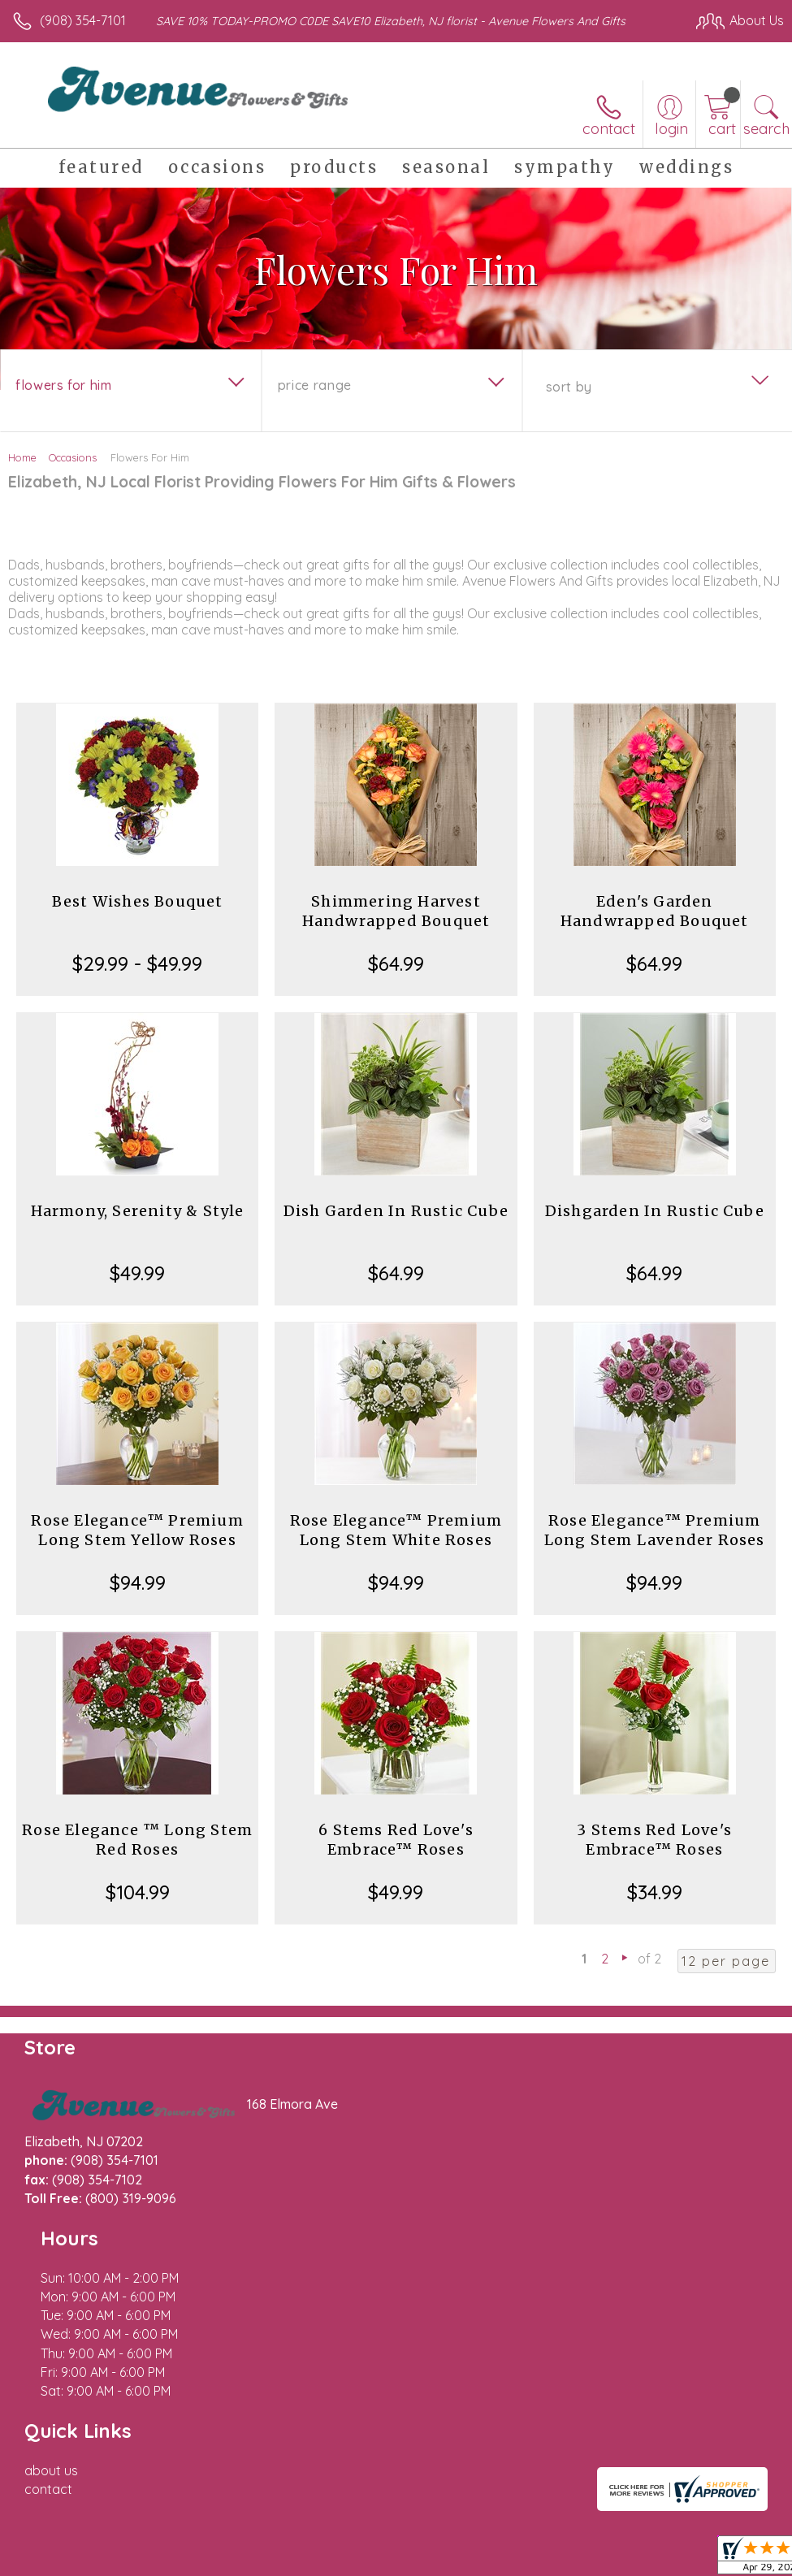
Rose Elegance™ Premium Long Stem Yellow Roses (137, 1530)
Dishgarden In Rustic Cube (654, 1210)
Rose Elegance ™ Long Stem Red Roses (137, 1840)
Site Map (724, 2520)
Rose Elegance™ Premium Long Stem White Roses (396, 1530)
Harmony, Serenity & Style (138, 1210)
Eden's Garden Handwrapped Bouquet (654, 911)
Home (22, 457)
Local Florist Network (624, 2520)
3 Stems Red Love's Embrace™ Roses (654, 1840)
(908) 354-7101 (83, 20)
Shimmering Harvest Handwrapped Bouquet (396, 911)
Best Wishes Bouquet (137, 901)
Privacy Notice (508, 2520)
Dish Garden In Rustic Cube (396, 1210)
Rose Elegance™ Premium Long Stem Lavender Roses (654, 1530)
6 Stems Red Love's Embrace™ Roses (396, 1840)
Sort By (569, 387)
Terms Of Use (411, 2520)
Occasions (73, 457)
